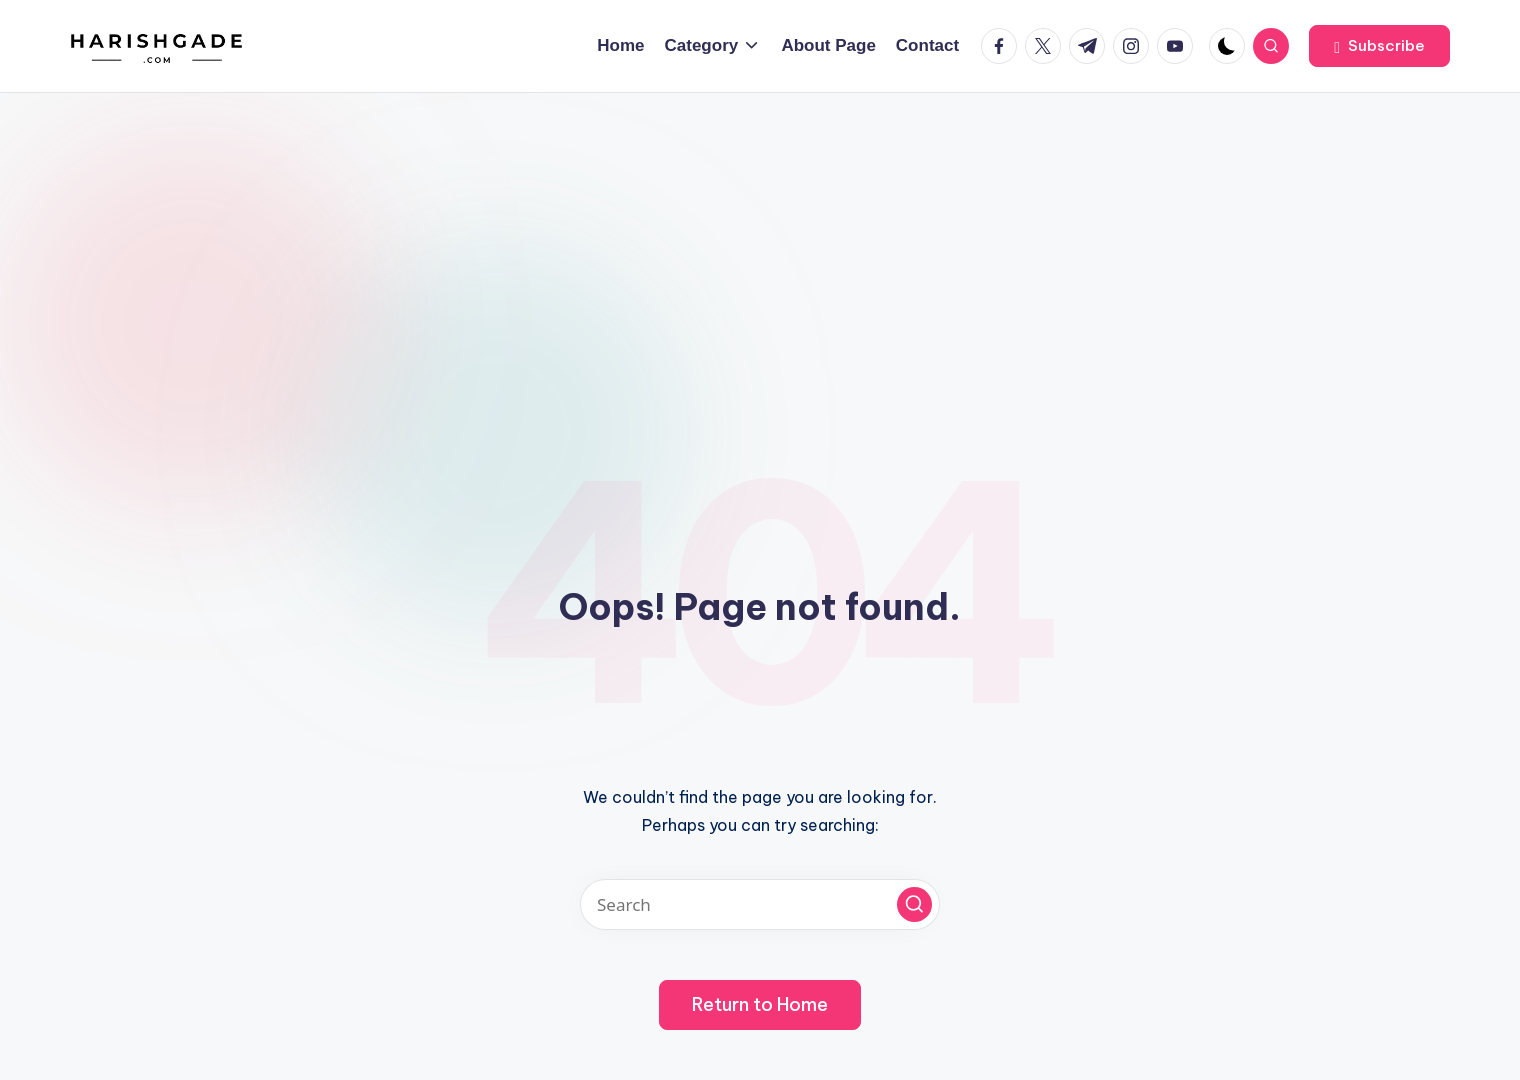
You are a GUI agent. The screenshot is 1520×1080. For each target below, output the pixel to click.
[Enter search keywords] (760, 904)
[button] (1379, 46)
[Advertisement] (760, 243)
